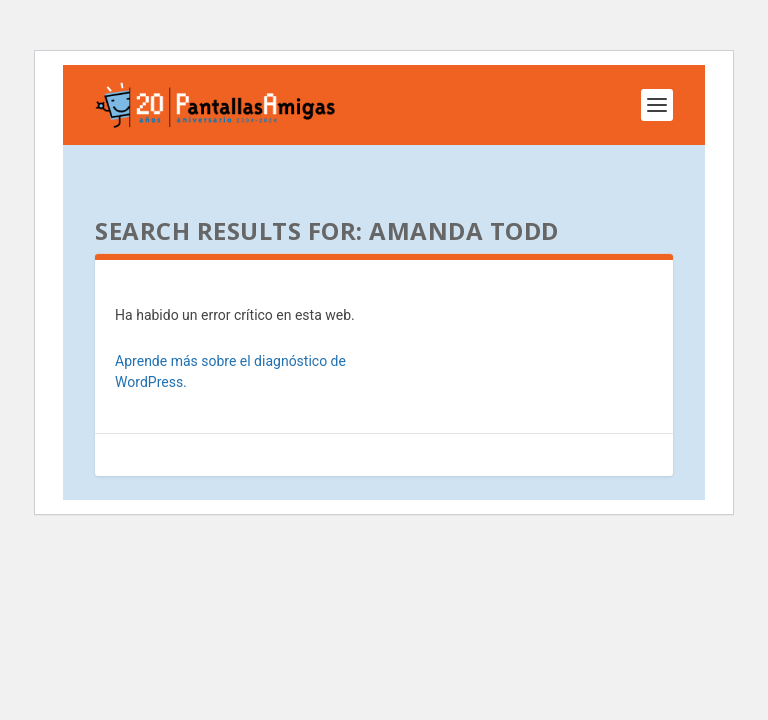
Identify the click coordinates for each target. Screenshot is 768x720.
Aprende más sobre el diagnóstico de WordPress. (230, 371)
